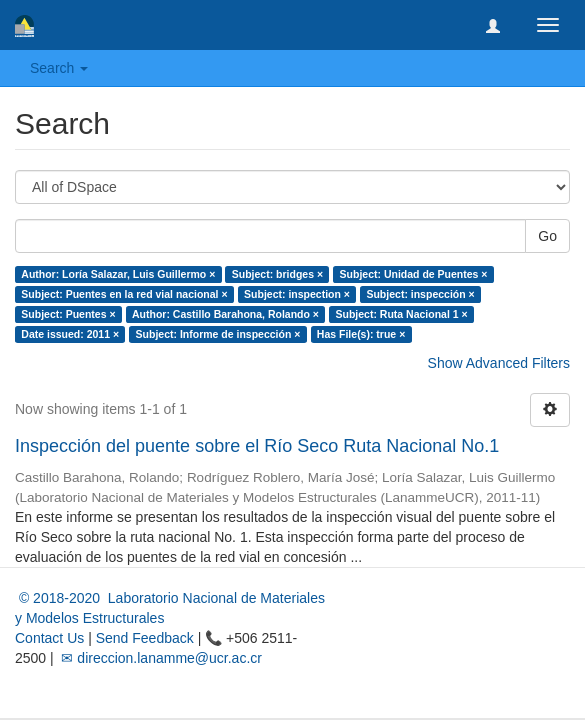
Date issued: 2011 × (70, 334)
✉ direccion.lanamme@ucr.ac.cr (160, 658)
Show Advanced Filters (499, 363)
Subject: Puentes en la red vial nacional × (124, 294)
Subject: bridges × (277, 274)
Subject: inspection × (297, 294)
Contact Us (49, 638)
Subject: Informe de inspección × (218, 334)
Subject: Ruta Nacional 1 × (401, 314)
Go (547, 236)
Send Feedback (145, 638)
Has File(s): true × (361, 334)
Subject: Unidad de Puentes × (414, 274)
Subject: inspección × (420, 294)
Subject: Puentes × (68, 314)
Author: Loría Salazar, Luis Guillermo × (118, 274)
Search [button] (59, 68)
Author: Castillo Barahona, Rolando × (225, 314)
